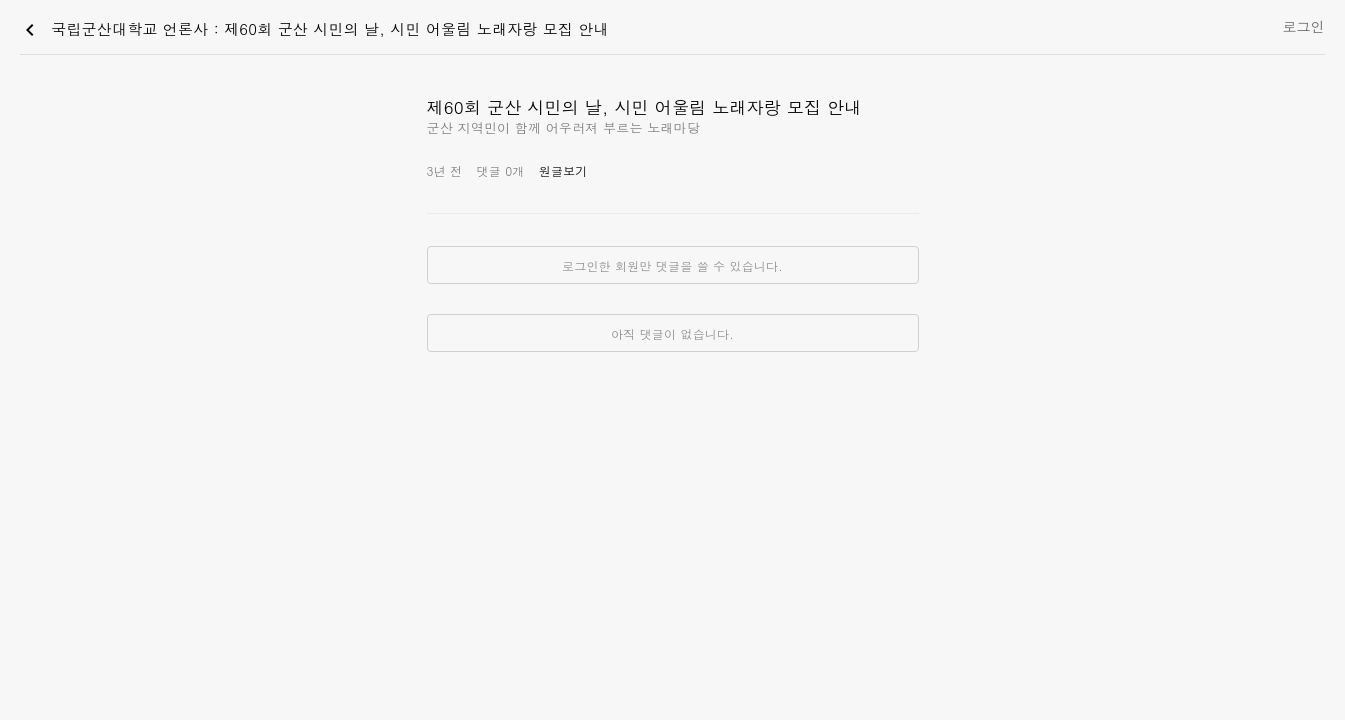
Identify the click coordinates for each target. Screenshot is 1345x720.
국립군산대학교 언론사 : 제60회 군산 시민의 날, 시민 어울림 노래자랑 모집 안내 (313, 30)
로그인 (1303, 26)
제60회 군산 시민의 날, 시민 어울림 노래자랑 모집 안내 (644, 107)
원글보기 (563, 170)
